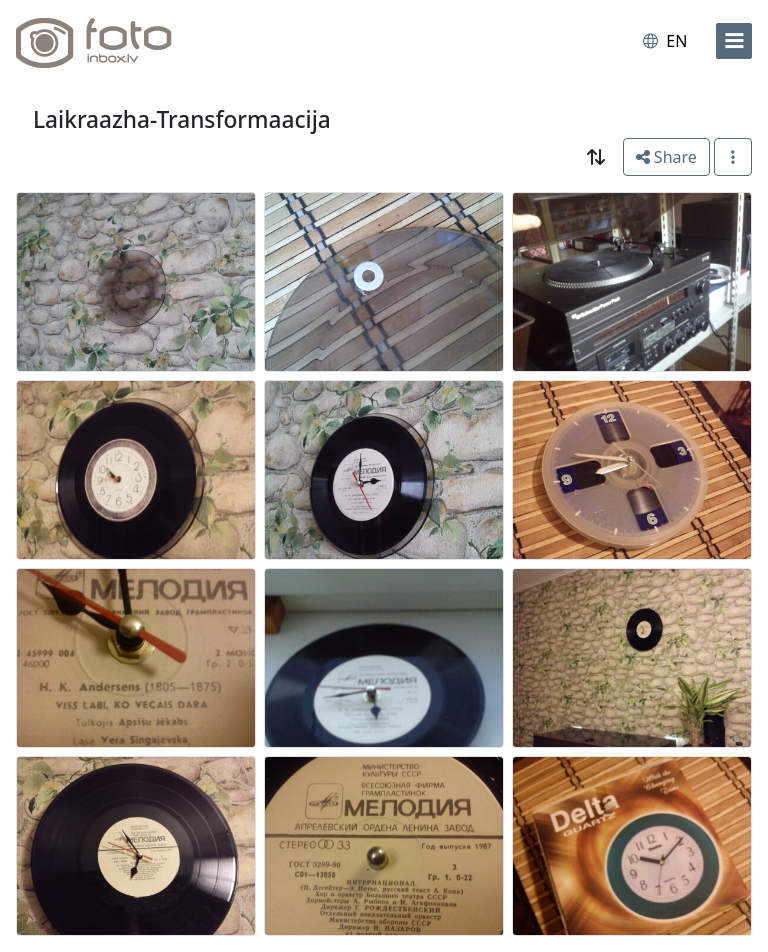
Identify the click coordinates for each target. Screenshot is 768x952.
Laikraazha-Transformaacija (182, 119)
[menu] (734, 41)
